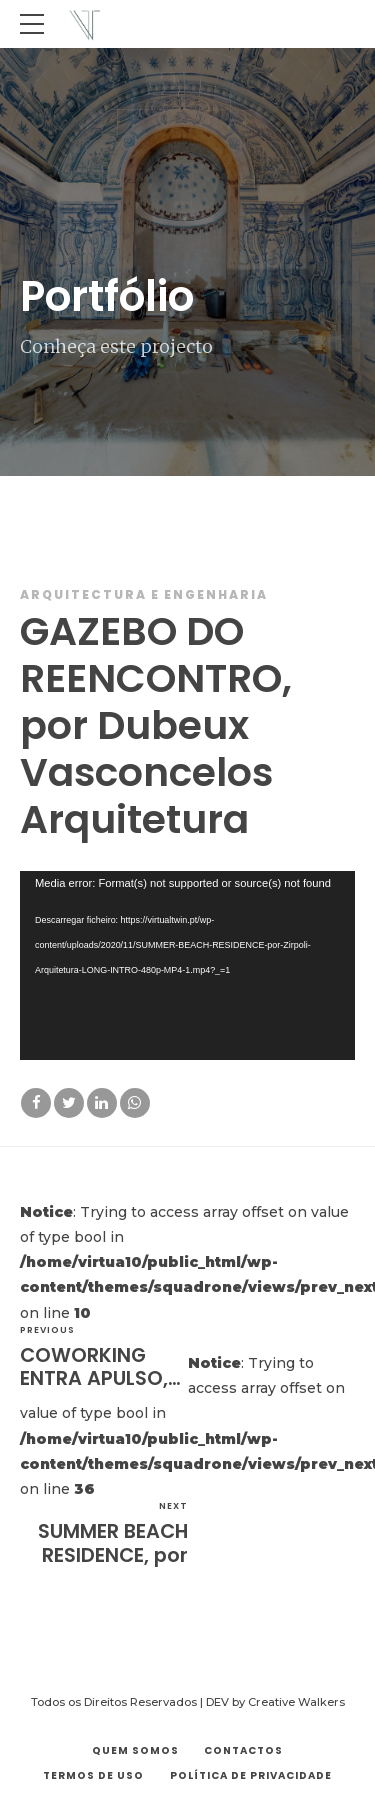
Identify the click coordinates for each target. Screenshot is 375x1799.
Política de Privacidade (251, 1775)
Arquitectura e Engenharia (144, 594)
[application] (187, 965)
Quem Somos (135, 1750)
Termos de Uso (93, 1775)
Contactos (243, 1750)
